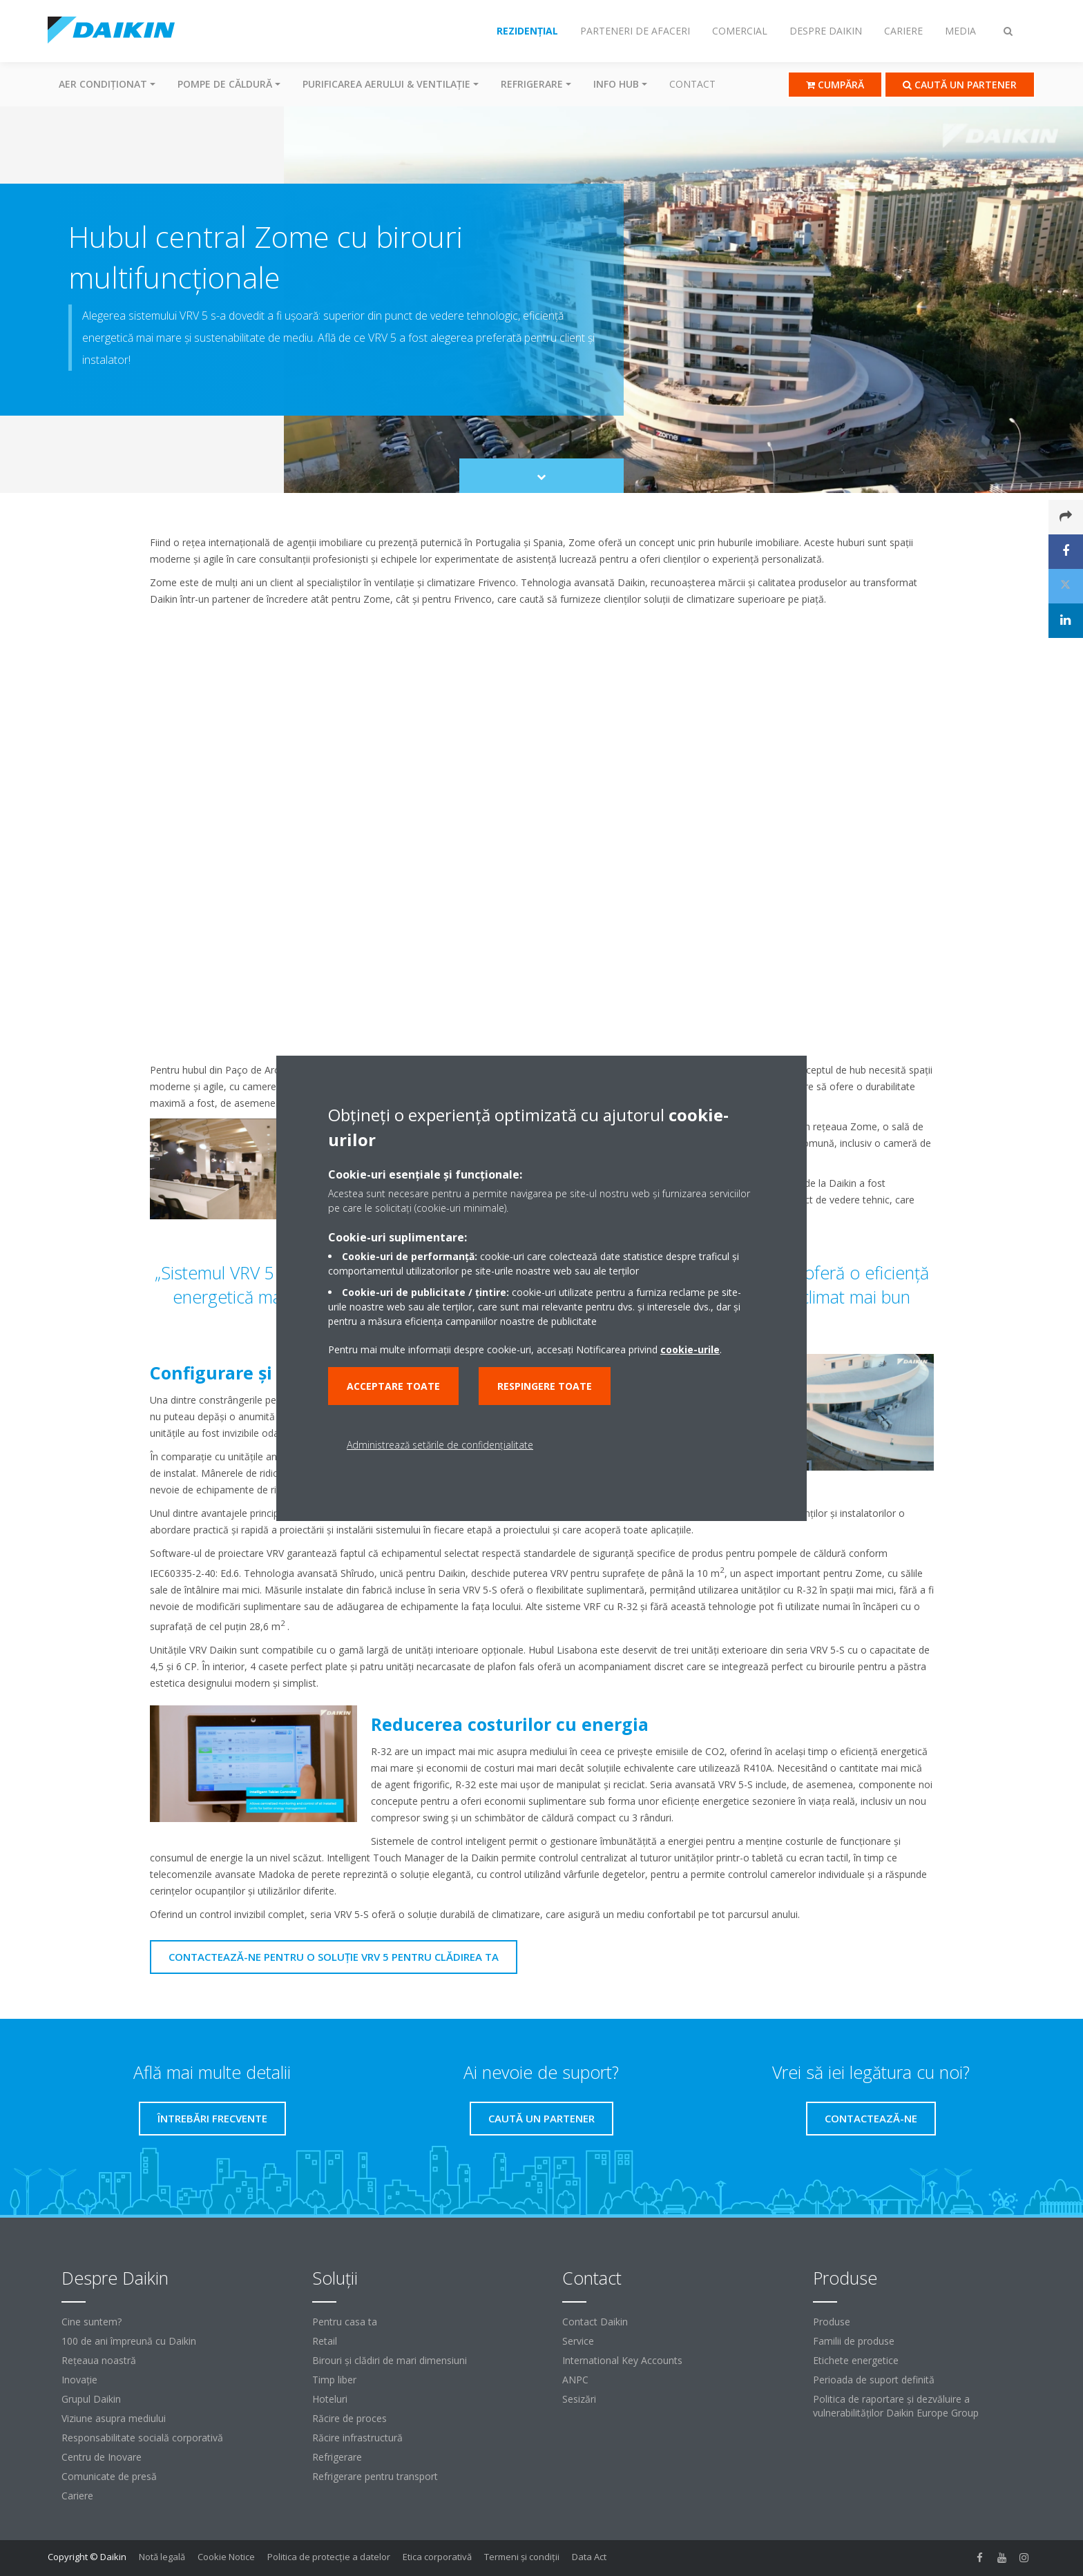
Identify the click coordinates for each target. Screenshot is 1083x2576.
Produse (831, 2321)
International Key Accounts (622, 2360)
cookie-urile (690, 1349)
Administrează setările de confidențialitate (440, 1444)
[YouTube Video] (542, 834)
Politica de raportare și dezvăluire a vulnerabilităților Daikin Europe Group (896, 2405)
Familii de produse (853, 2340)
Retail (324, 2340)
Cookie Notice (226, 2556)
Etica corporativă (437, 2556)
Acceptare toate (393, 1386)
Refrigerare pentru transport (375, 2476)
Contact (692, 83)
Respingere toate (544, 1386)
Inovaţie (79, 2379)
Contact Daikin (595, 2321)
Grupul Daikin (91, 2398)
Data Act (589, 2556)
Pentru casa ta (344, 2321)
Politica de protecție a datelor (328, 2556)
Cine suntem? (91, 2321)
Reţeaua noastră (98, 2360)
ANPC (575, 2379)
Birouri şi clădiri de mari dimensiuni (389, 2360)
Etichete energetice (856, 2360)
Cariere (77, 2495)
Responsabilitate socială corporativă (142, 2437)
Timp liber (334, 2379)
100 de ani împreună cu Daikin (128, 2340)
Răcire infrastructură (357, 2437)
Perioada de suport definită (874, 2379)
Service (578, 2340)
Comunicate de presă (109, 2476)
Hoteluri (329, 2398)
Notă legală (162, 2556)
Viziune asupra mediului (113, 2418)
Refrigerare (337, 2456)
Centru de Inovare (101, 2456)
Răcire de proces (349, 2418)
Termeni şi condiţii (521, 2556)
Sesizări (579, 2398)
